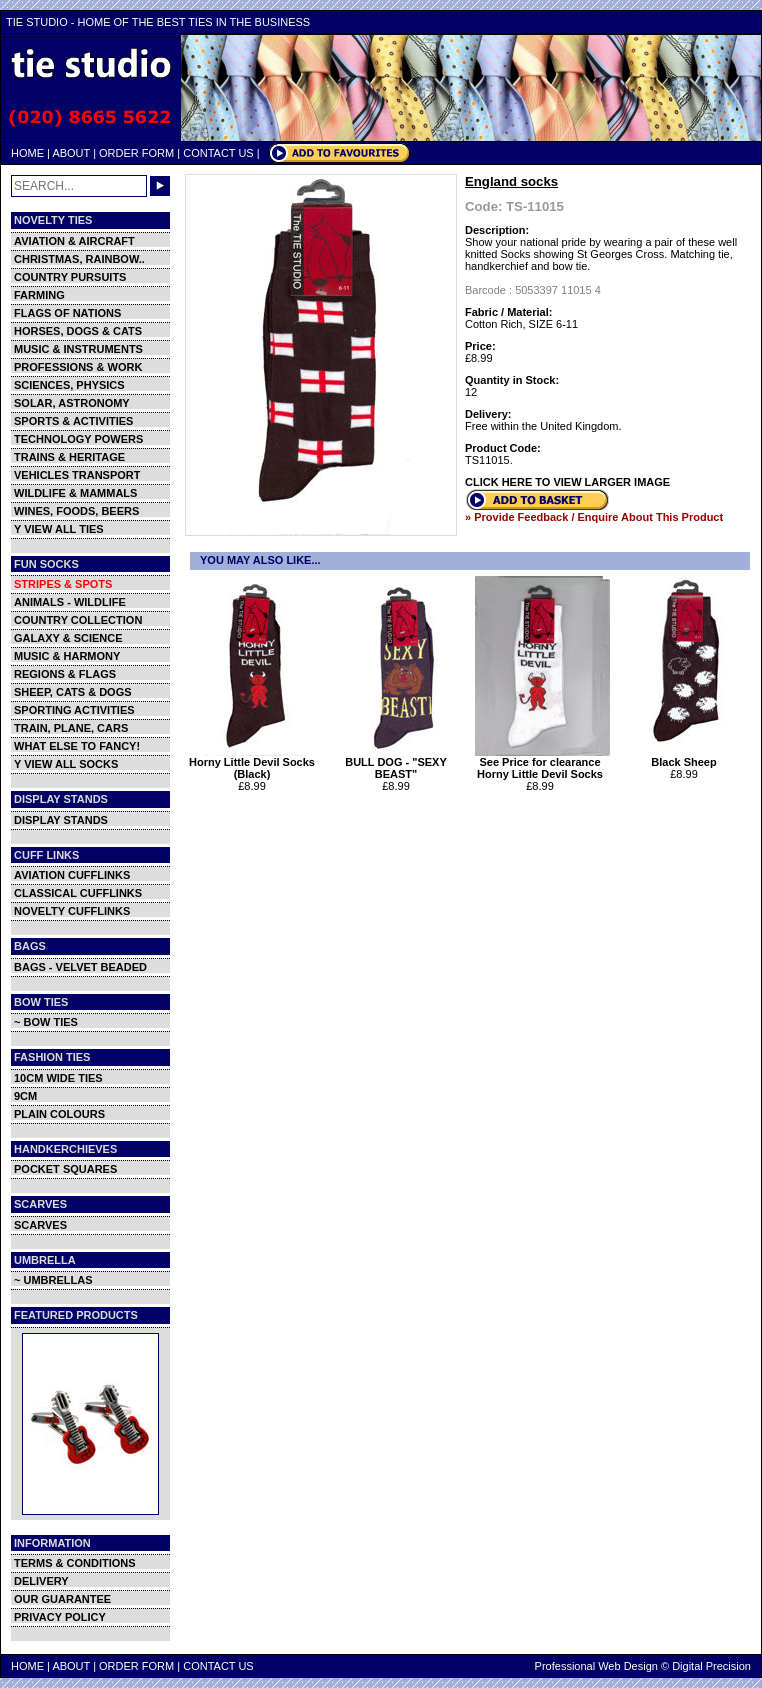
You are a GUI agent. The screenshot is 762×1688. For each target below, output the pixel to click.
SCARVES (40, 1225)
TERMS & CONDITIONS (75, 1563)
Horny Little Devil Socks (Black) (254, 763)
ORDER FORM (136, 153)
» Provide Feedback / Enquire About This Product (594, 517)
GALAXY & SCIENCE (68, 638)
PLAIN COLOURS (59, 1114)
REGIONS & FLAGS (65, 674)
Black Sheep (686, 757)
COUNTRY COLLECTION (78, 620)
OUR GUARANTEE (62, 1599)
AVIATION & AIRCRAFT (74, 241)
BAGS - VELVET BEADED (80, 967)
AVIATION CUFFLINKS (72, 875)
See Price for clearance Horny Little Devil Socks (542, 763)
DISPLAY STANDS (61, 820)
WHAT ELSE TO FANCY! (77, 746)
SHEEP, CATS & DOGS (73, 692)
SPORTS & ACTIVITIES (73, 421)
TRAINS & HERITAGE (69, 457)
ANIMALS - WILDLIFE (70, 602)
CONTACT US (218, 153)
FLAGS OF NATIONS (67, 313)
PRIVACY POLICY (60, 1617)
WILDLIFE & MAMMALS (75, 493)
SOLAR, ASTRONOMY (72, 403)
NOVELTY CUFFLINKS (72, 911)
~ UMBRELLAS (53, 1280)
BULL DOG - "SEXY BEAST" (398, 763)
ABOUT (71, 153)
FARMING (39, 295)
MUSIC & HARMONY (67, 656)
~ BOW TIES (46, 1022)
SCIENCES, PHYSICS (69, 385)
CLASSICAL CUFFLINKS (78, 893)
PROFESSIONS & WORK (78, 367)
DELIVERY (41, 1581)
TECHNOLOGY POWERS (78, 439)
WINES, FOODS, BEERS (76, 511)
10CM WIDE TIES (58, 1078)
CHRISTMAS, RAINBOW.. (79, 259)
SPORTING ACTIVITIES (74, 710)
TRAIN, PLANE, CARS (71, 728)
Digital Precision (711, 1666)
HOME (27, 153)
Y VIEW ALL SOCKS (66, 764)
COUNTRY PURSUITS (70, 277)
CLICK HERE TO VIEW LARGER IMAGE (567, 482)
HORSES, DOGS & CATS (78, 331)
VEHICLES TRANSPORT (77, 475)
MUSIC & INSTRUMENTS (78, 349)
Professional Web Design (596, 1666)
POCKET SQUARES (65, 1169)
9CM (25, 1096)
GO (160, 186)
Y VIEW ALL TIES (59, 529)
